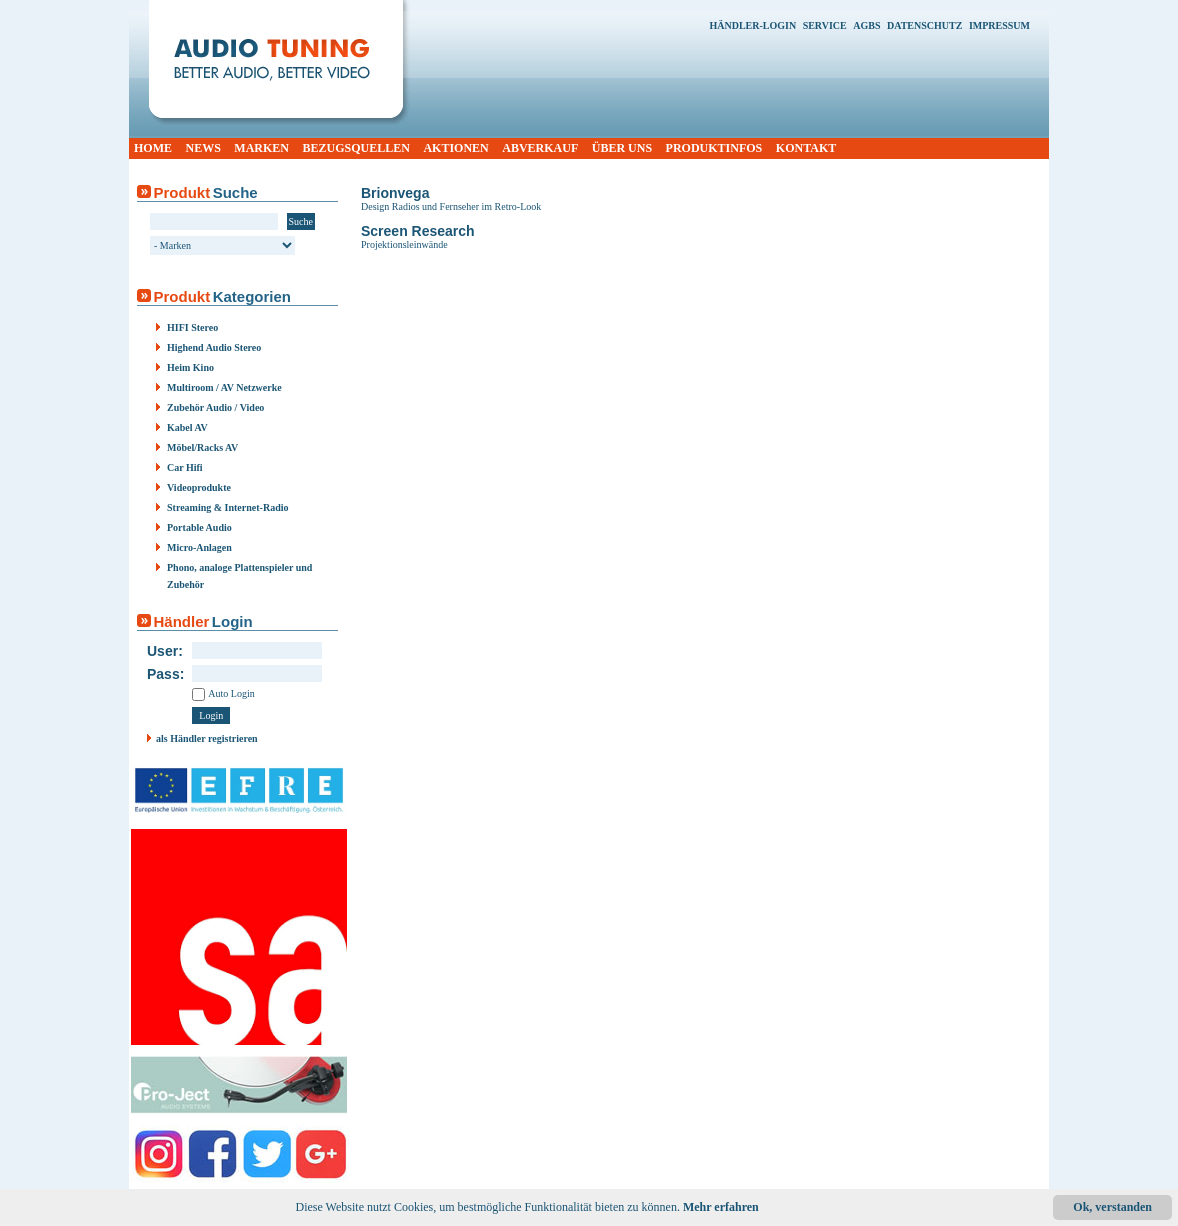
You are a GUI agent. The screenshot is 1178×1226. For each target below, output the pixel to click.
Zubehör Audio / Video (215, 407)
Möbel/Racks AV (202, 447)
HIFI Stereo (192, 327)
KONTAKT (806, 148)
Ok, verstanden (1112, 1207)
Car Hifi (185, 467)
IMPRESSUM (999, 25)
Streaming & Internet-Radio (227, 507)
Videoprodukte (199, 487)
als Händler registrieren (207, 738)
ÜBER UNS (622, 148)
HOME (153, 148)
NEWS (203, 148)
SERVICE (825, 25)
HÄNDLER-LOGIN (752, 25)
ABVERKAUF (540, 148)
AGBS (866, 25)
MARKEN (261, 148)
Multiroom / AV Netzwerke (224, 387)
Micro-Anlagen (199, 547)
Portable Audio (199, 527)
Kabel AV (187, 427)
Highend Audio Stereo (214, 347)
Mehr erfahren (721, 1207)
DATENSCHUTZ (924, 25)
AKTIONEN (455, 148)
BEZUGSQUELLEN (356, 148)
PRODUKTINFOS (714, 148)
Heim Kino (190, 367)
